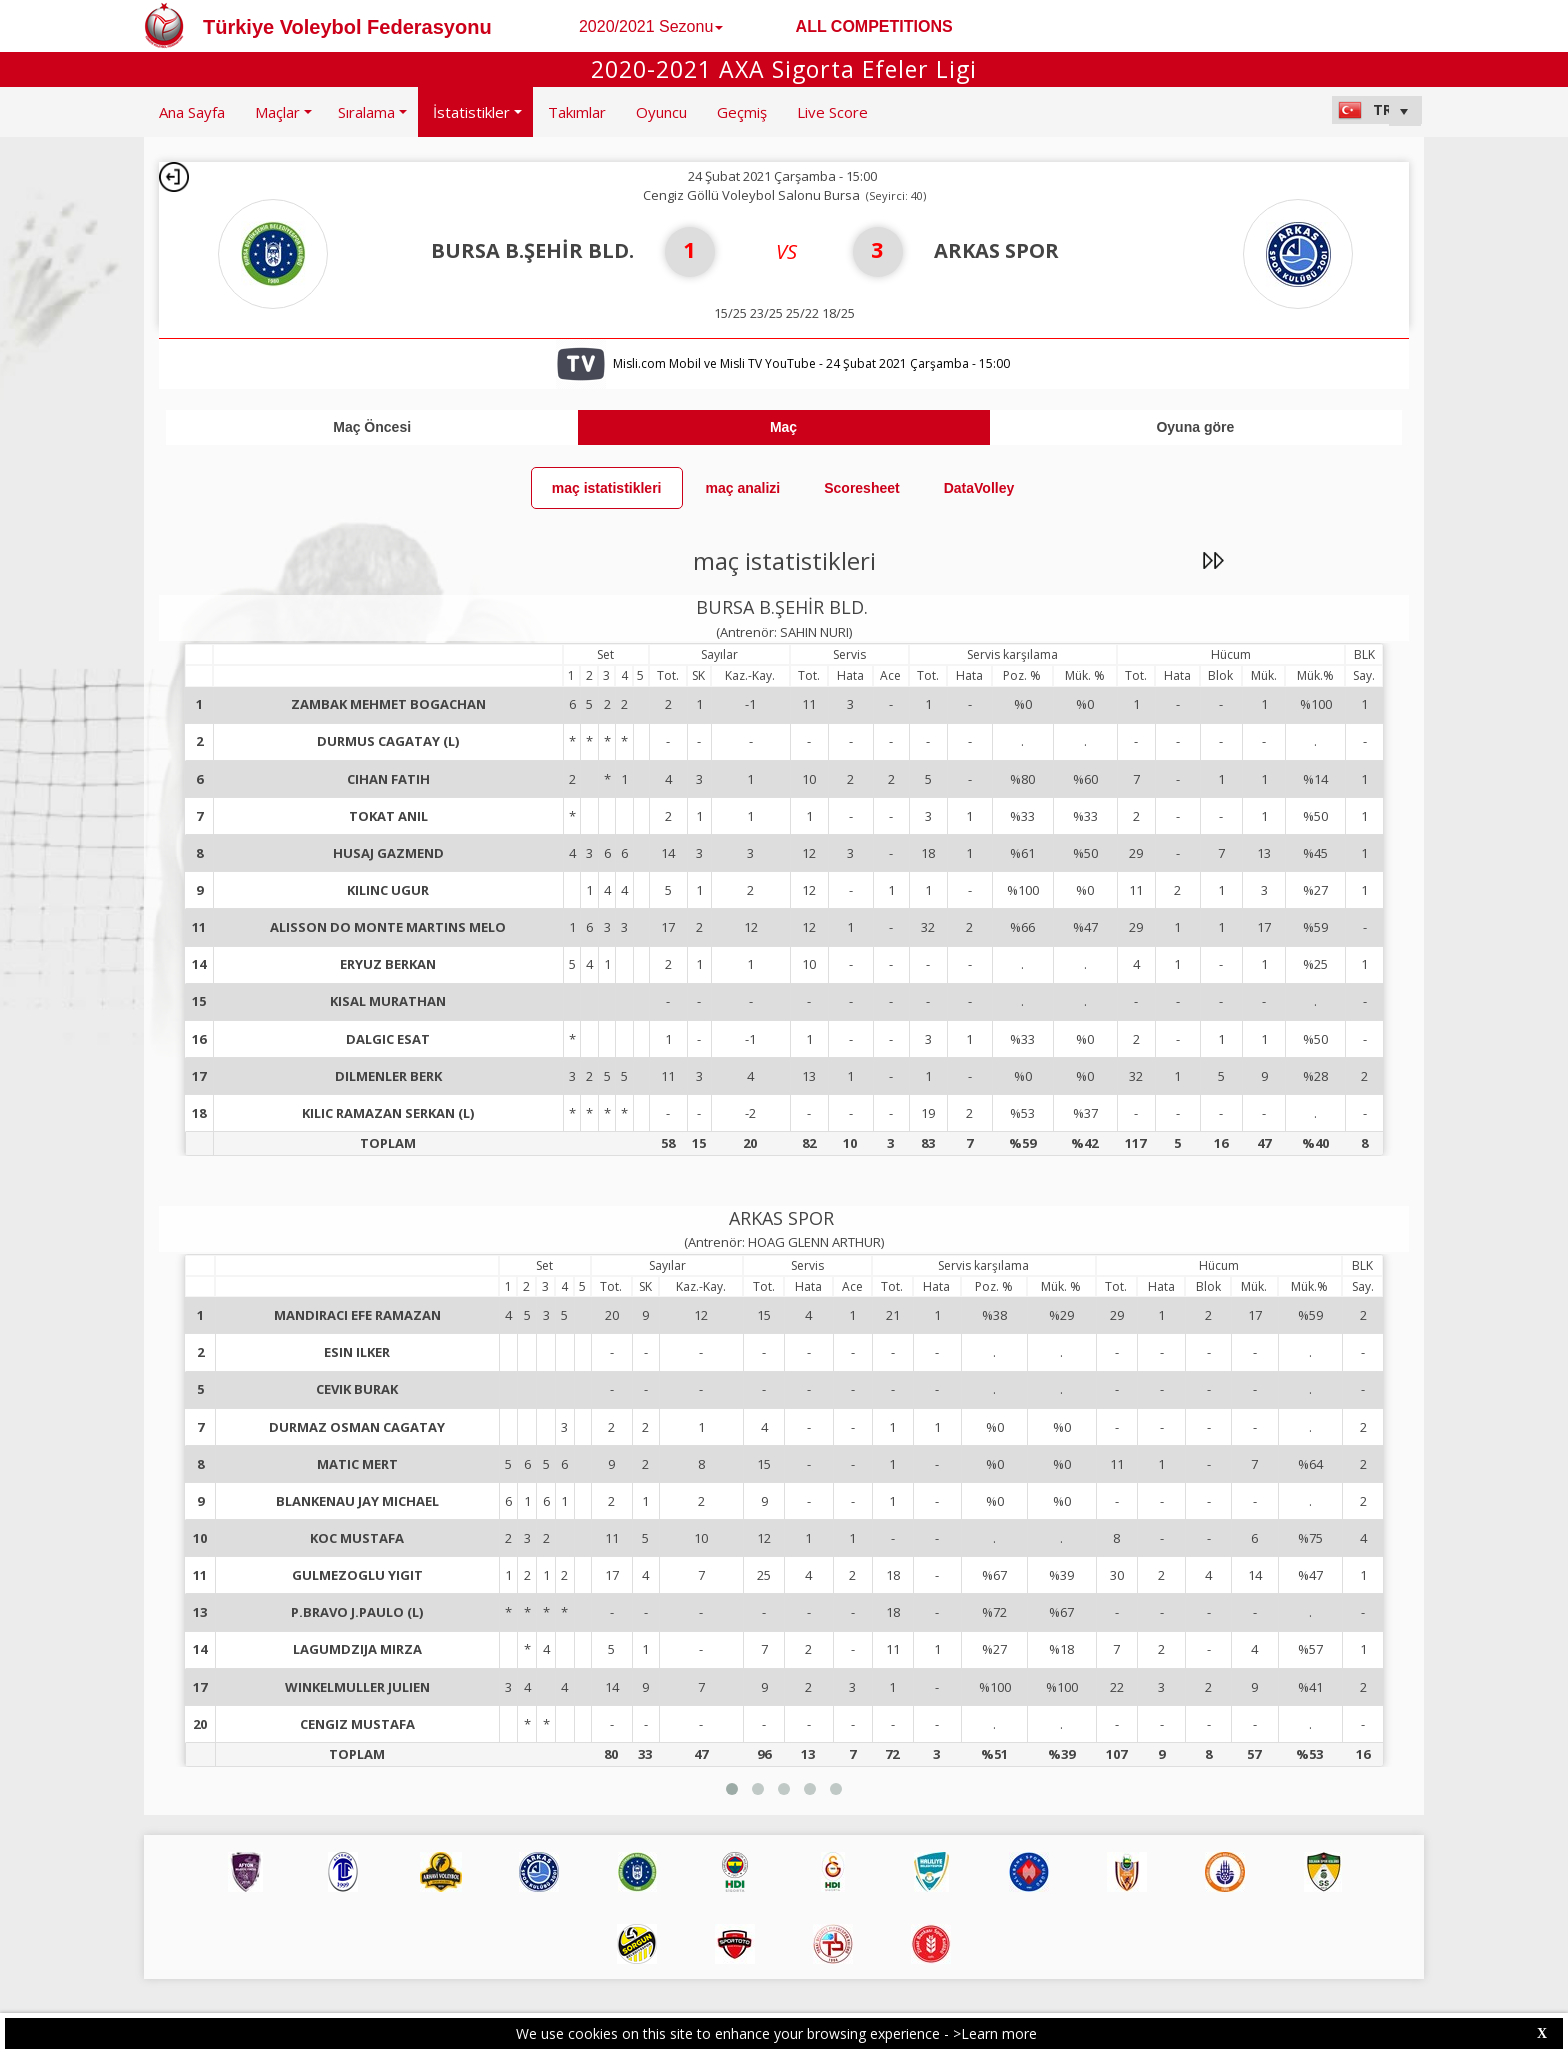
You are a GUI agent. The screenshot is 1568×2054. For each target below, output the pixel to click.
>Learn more (995, 2033)
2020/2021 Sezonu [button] (651, 26)
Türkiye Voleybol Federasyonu (347, 27)
